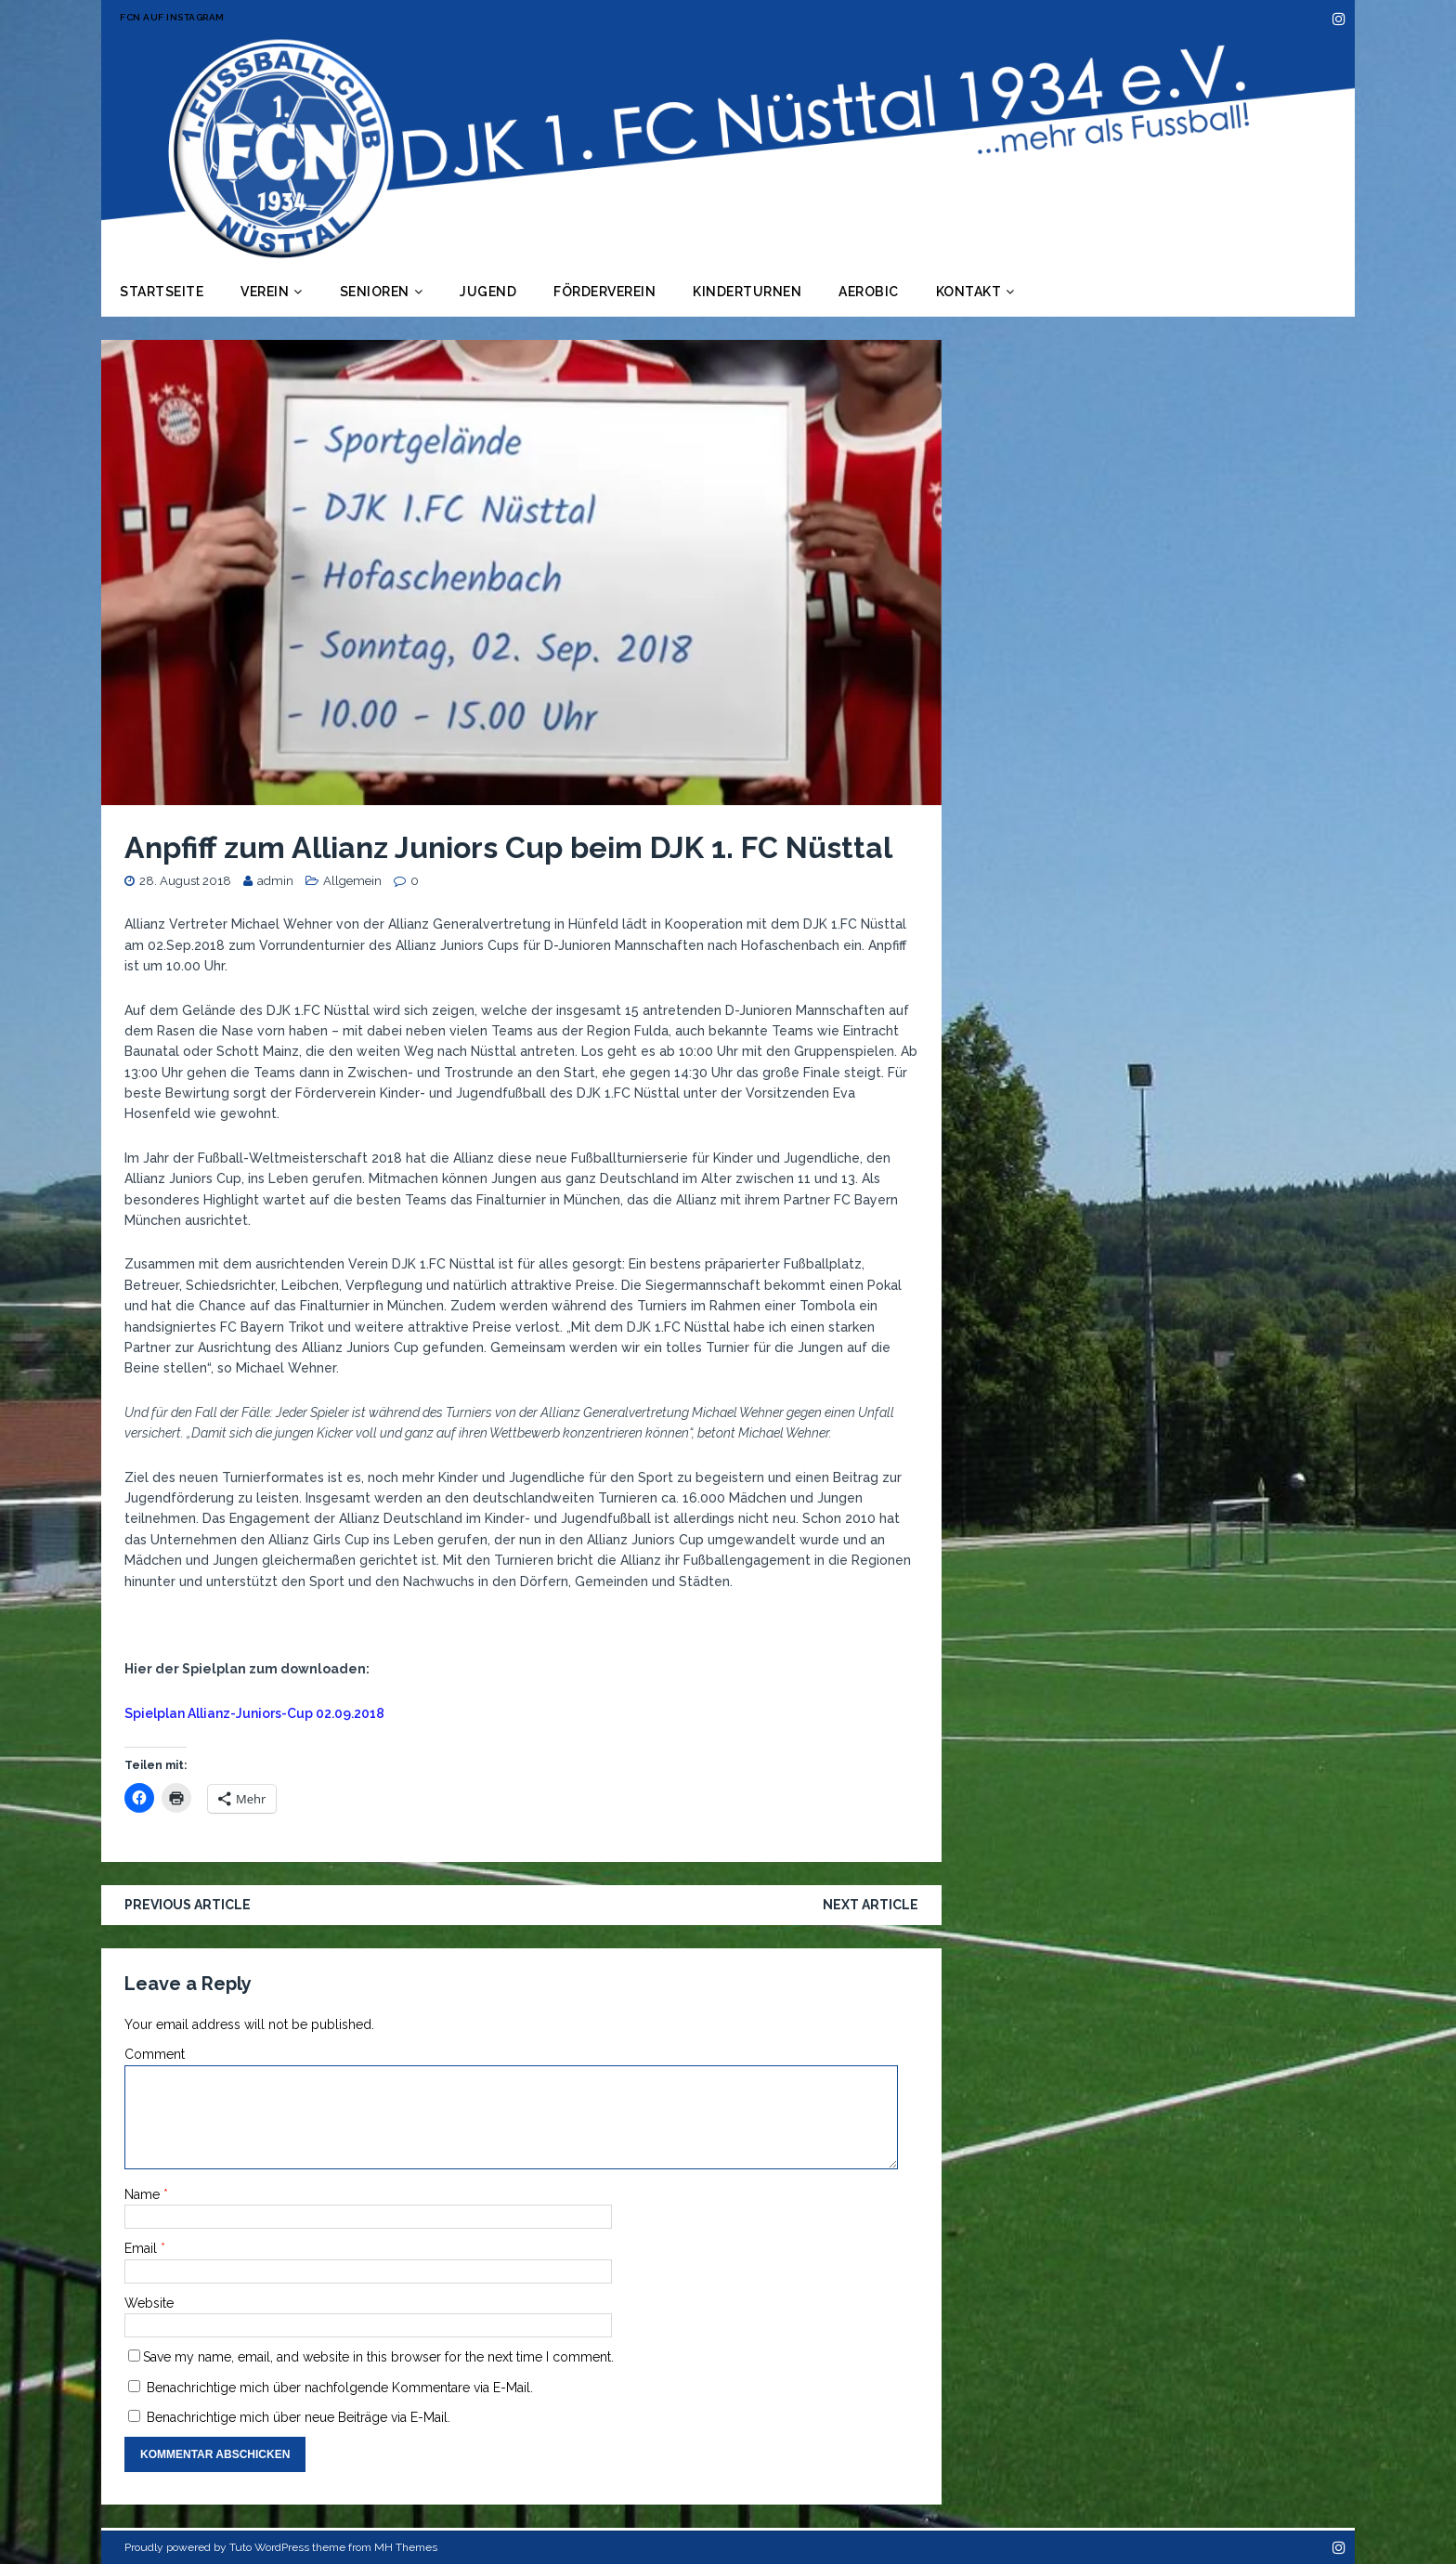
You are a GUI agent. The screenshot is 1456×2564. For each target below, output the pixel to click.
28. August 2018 (185, 881)
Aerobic (868, 291)
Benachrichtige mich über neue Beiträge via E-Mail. (298, 2417)
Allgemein (352, 881)
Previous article (187, 1904)
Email (142, 2248)
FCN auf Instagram (172, 17)
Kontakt (969, 291)
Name (143, 2194)
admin (275, 881)
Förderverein (604, 291)
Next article (870, 1904)
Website (149, 2303)
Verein (264, 291)
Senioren (375, 291)
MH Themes (405, 2547)
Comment (154, 2054)
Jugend (488, 291)
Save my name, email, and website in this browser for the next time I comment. (378, 2356)
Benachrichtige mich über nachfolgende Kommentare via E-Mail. (340, 2387)
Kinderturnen (747, 291)
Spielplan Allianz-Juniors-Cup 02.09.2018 (254, 1713)
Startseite (161, 291)
